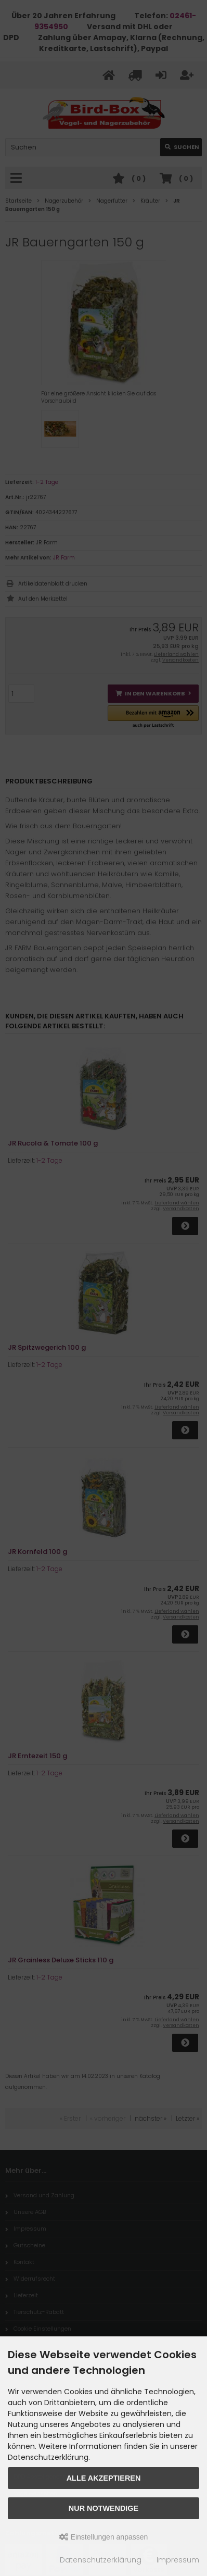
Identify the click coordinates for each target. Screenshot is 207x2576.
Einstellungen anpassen (103, 2537)
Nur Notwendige (103, 2508)
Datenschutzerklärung (100, 2560)
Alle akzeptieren (104, 2478)
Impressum (178, 2560)
